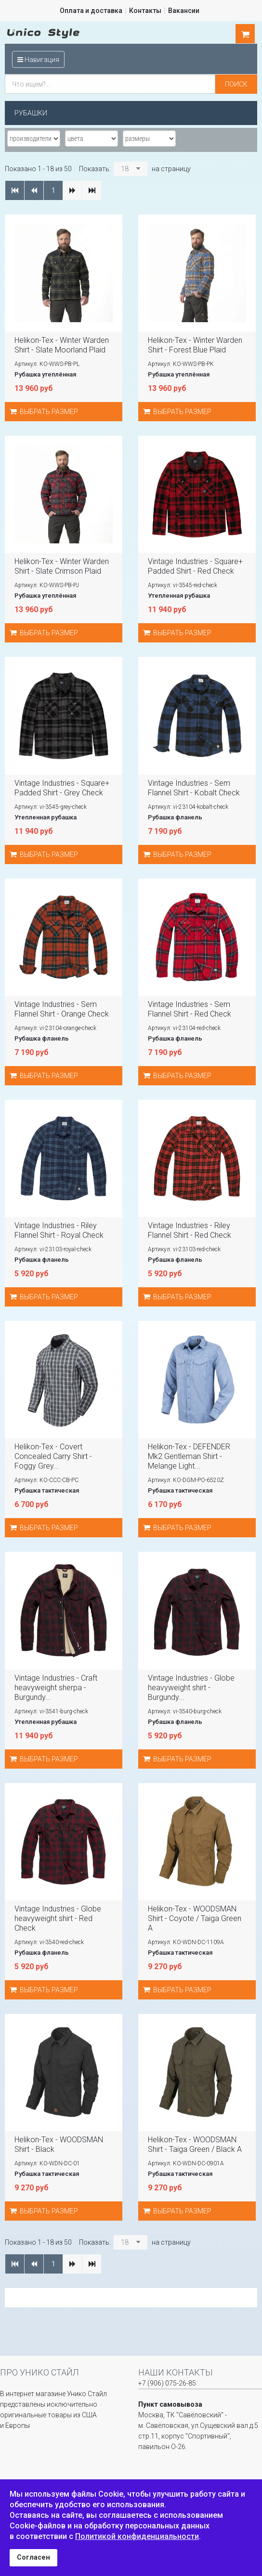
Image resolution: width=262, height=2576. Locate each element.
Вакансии (183, 10)
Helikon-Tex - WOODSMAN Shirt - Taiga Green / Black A (195, 2144)
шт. (245, 34)
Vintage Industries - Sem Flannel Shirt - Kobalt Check (194, 788)
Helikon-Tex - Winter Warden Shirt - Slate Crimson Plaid (61, 566)
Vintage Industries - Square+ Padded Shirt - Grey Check (61, 788)
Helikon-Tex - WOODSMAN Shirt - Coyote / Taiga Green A (194, 1918)
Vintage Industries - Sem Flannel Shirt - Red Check (189, 1009)
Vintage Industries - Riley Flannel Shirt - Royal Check (59, 1230)
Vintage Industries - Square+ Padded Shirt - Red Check (195, 566)
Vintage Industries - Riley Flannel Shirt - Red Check (189, 1230)
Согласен (33, 2557)
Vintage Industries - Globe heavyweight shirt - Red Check (57, 1918)
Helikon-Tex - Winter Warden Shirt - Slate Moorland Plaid (61, 345)
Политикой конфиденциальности (137, 2536)
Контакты (145, 10)
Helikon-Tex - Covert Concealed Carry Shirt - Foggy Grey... (53, 1456)
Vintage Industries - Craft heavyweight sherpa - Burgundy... (55, 1687)
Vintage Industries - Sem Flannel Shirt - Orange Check (61, 1009)
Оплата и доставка (91, 10)
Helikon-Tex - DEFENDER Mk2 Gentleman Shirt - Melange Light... (189, 1456)
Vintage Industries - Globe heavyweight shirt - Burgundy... (191, 1687)
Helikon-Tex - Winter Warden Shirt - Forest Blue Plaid (195, 345)
